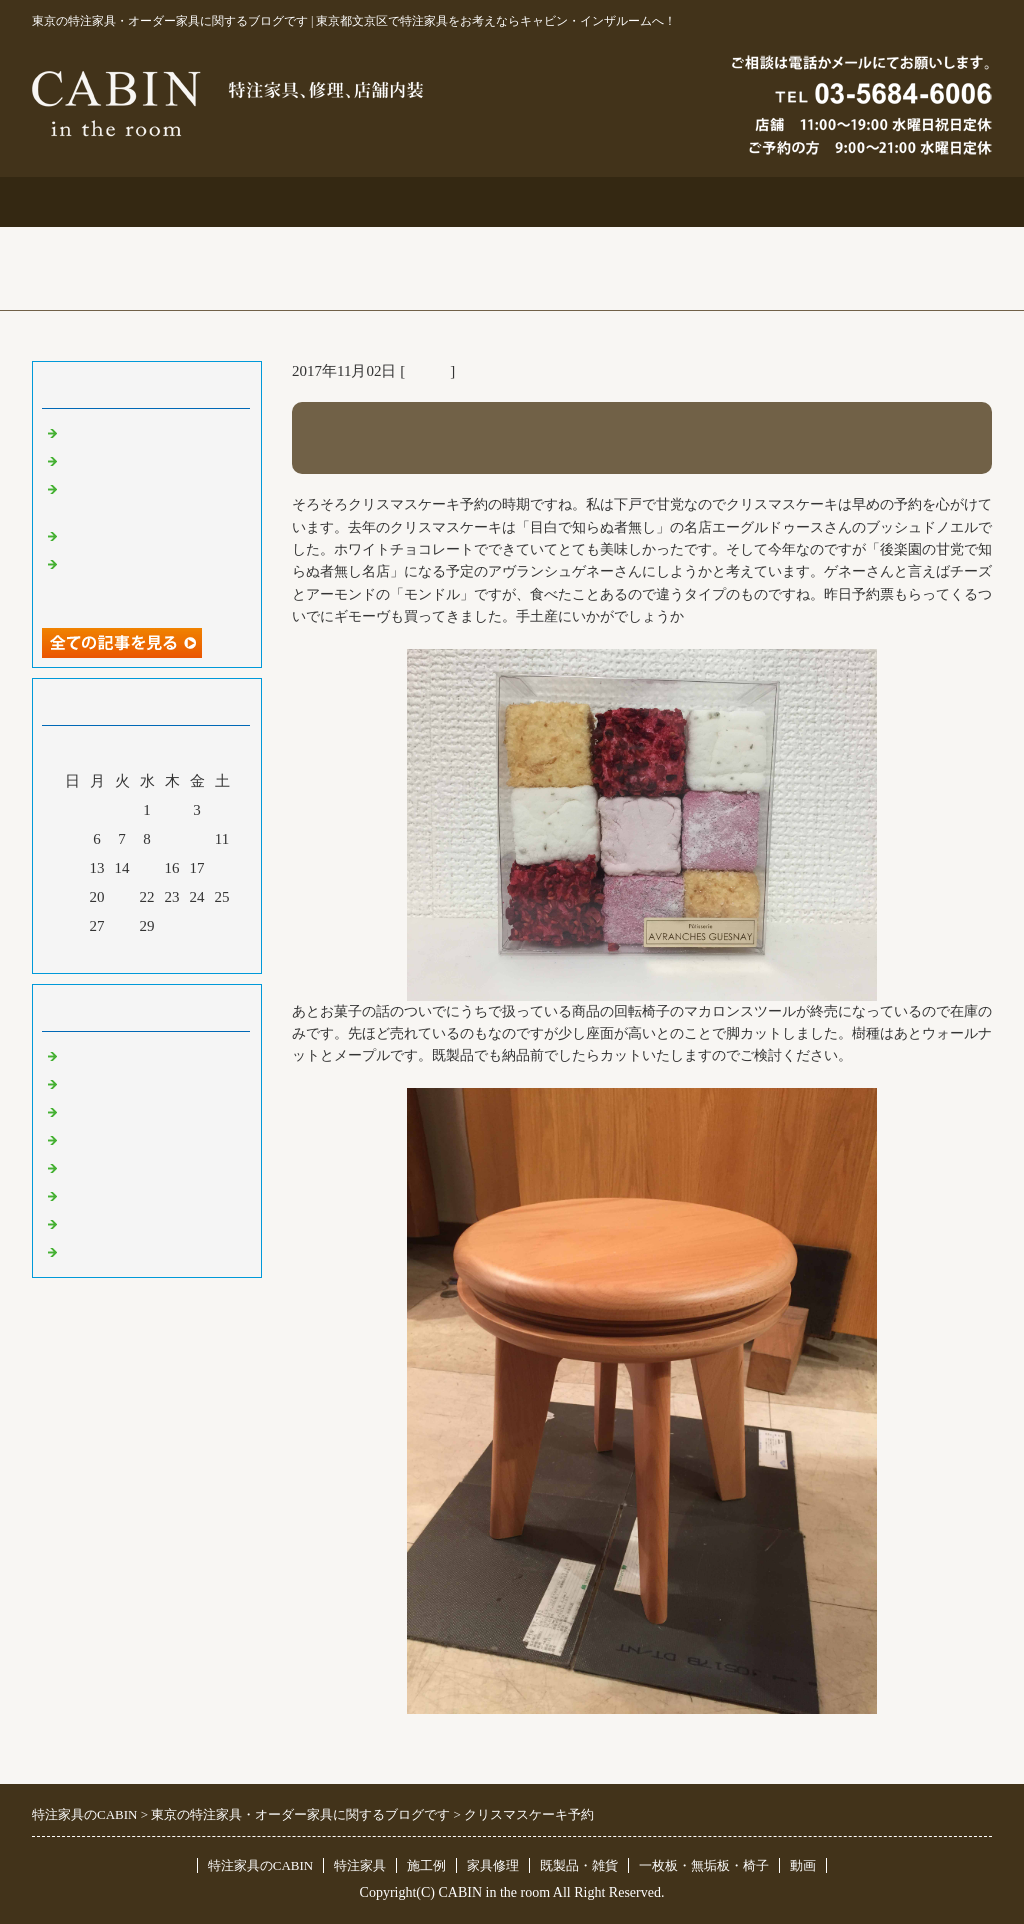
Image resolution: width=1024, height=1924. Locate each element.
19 (72, 897)
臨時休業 (92, 1251)
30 (172, 926)
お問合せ (704, 201)
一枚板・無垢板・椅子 (704, 1865)
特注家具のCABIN (260, 1865)
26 (72, 926)
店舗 (77, 1139)
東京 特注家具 (109, 1055)
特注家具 (320, 201)
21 (122, 897)
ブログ (896, 201)
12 (72, 868)
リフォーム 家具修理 (131, 1083)
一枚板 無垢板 (114, 1223)
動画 (803, 1865)
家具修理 (493, 1865)
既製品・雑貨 (107, 1111)
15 (147, 868)
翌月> (185, 953)
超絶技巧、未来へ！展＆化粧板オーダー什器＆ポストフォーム (152, 582)
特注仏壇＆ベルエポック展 (152, 432)
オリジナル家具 (114, 1195)
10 (197, 839)
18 (222, 868)
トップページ (128, 201)
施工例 (512, 201)
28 (122, 926)
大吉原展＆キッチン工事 (144, 460)
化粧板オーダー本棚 (129, 535)
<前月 (109, 953)
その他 (427, 371)
